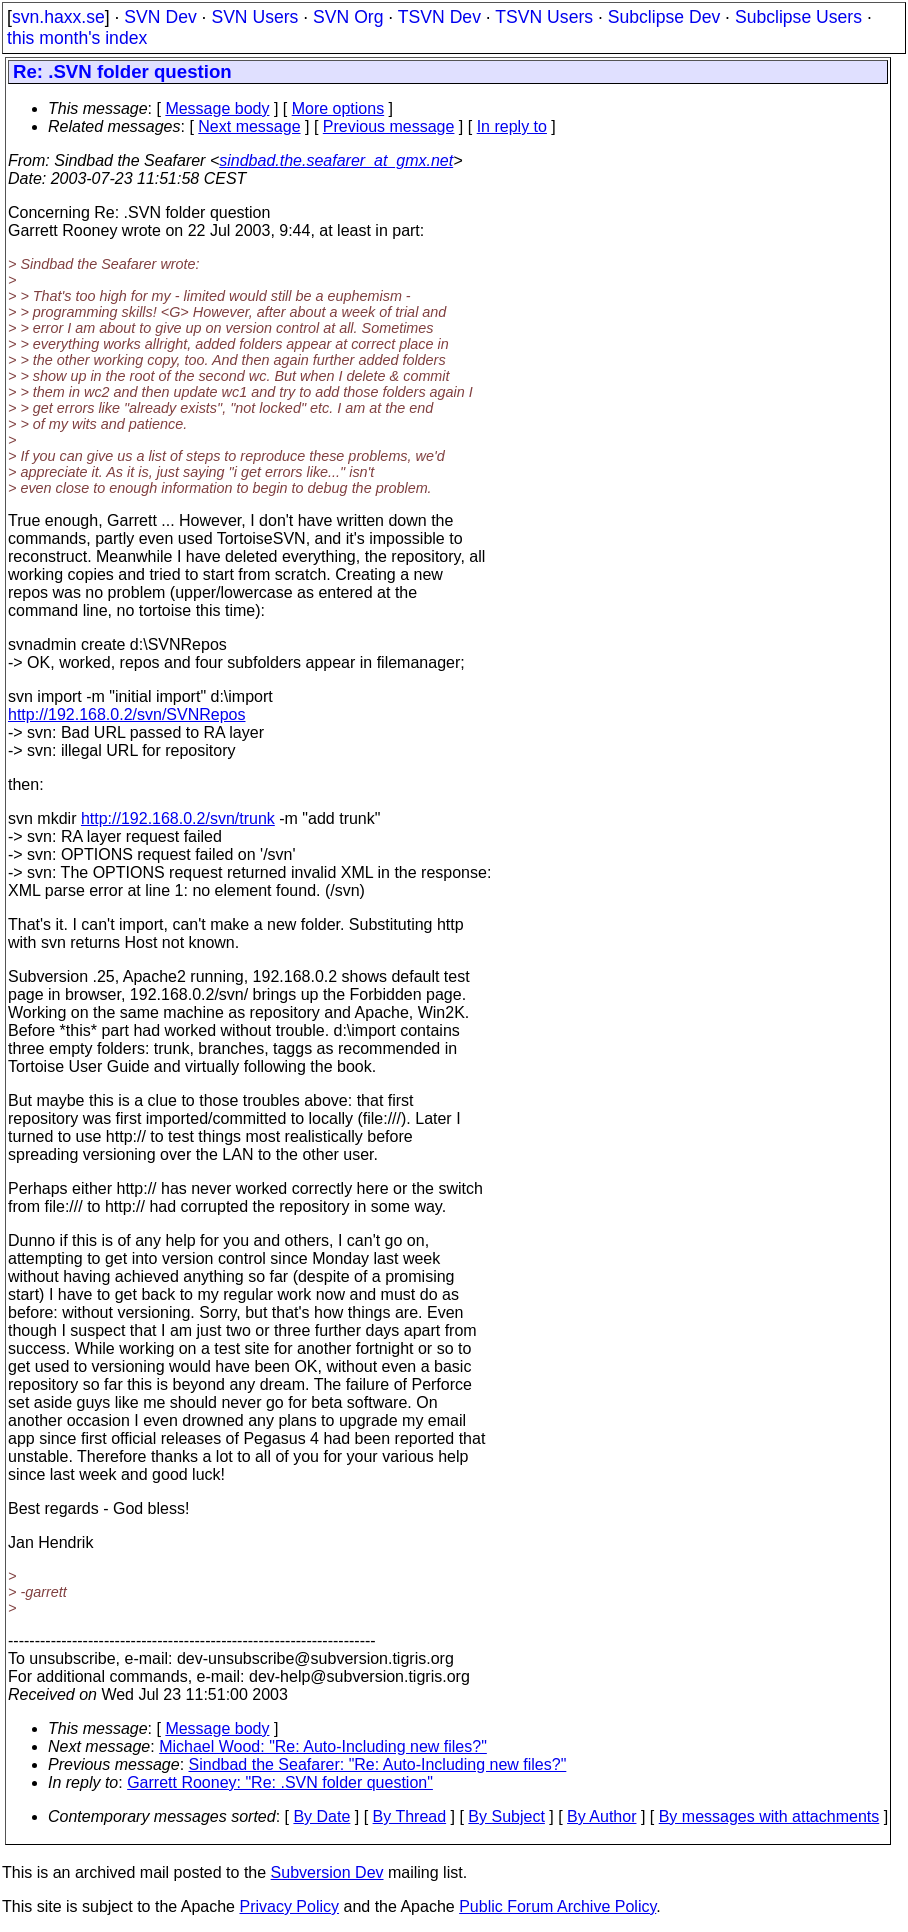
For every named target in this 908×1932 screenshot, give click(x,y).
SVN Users (254, 17)
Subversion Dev (327, 1872)
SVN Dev (160, 17)
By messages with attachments (769, 1816)
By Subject (506, 1816)
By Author (601, 1816)
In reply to (512, 126)
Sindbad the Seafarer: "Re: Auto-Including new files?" (378, 1764)
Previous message (389, 126)
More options (338, 108)
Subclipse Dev (664, 17)
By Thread (410, 1816)
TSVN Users (544, 17)
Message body (217, 108)
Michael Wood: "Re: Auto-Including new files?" (323, 1746)
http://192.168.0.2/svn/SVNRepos (126, 714)
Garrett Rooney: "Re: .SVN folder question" (280, 1782)
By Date (321, 1816)
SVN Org (348, 17)
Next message (249, 126)
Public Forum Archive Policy (557, 1906)
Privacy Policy (289, 1906)
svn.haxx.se (58, 17)
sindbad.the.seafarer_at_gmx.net (336, 160)
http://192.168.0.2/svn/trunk (178, 818)
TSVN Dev (439, 17)
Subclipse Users (798, 17)
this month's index (77, 38)
